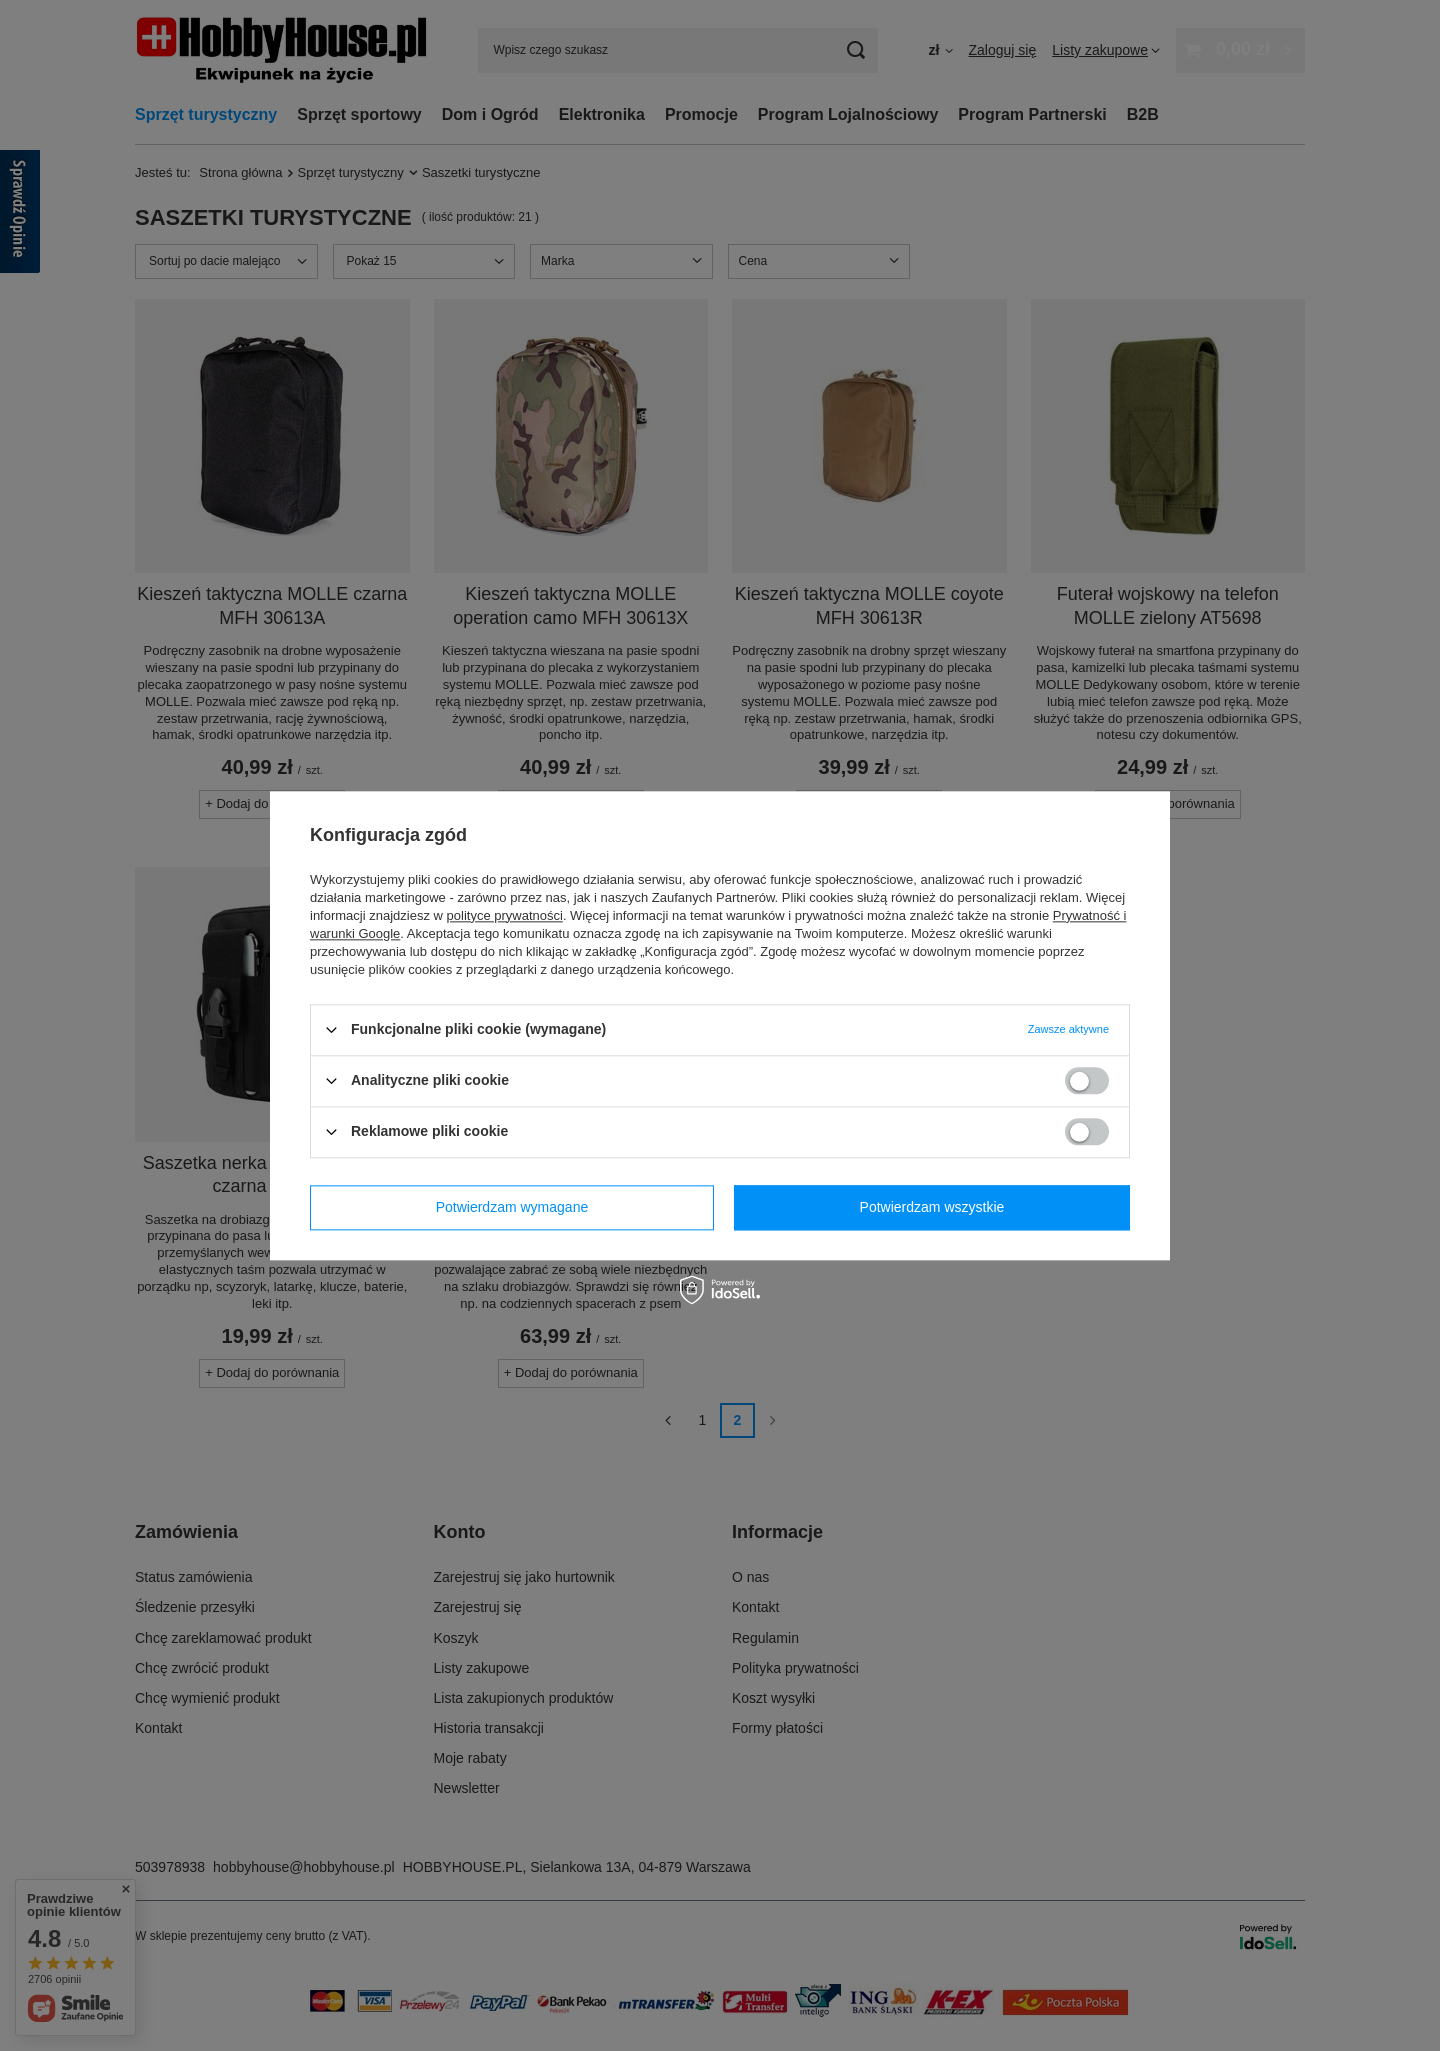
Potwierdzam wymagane (512, 1207)
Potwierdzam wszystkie (932, 1207)
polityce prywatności (505, 915)
